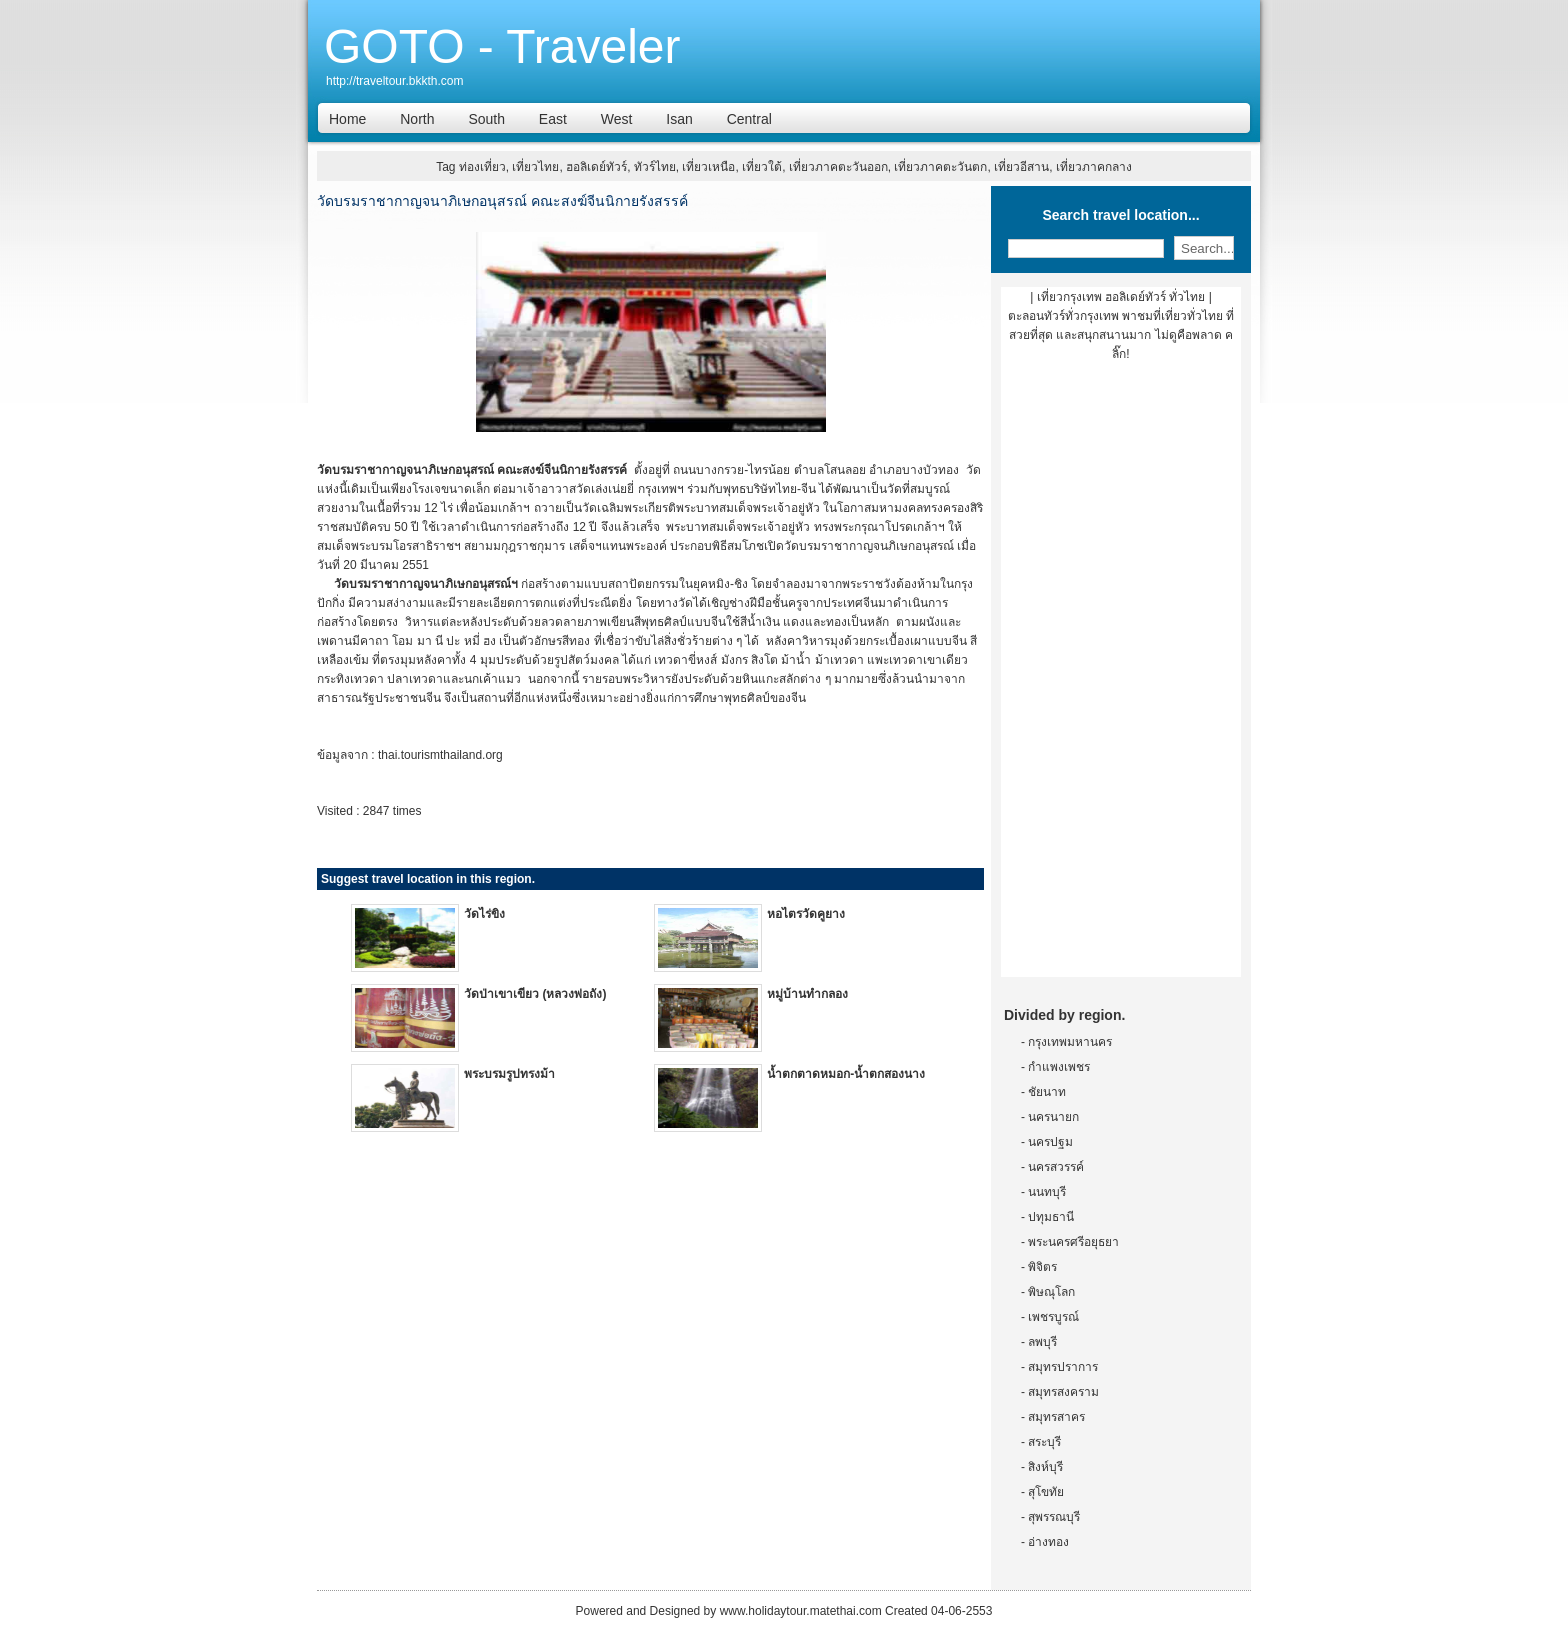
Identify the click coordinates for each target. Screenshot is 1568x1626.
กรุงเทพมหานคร (1070, 1042)
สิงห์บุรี (1045, 1467)
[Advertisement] (1121, 677)
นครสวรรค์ (1056, 1167)
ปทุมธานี (1051, 1217)
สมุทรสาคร (1056, 1417)
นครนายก (1053, 1117)
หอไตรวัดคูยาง (806, 914)
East (553, 119)
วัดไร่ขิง (484, 914)
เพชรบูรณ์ (1053, 1317)
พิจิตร (1042, 1267)
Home (347, 119)
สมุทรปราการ (1063, 1367)
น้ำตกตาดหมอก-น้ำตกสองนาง (846, 1074)
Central (749, 119)
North (417, 119)
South (486, 119)
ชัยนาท (1047, 1092)
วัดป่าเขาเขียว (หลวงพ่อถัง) (535, 994)
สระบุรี (1044, 1442)
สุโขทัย (1046, 1492)
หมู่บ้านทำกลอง (807, 994)
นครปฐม (1050, 1142)
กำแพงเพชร (1059, 1067)
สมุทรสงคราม (1063, 1392)
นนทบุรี (1047, 1192)
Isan (679, 119)
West (617, 119)
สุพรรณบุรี (1054, 1517)
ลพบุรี (1042, 1342)
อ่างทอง (1048, 1542)
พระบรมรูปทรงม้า (509, 1074)
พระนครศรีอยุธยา (1073, 1242)
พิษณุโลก (1051, 1292)
